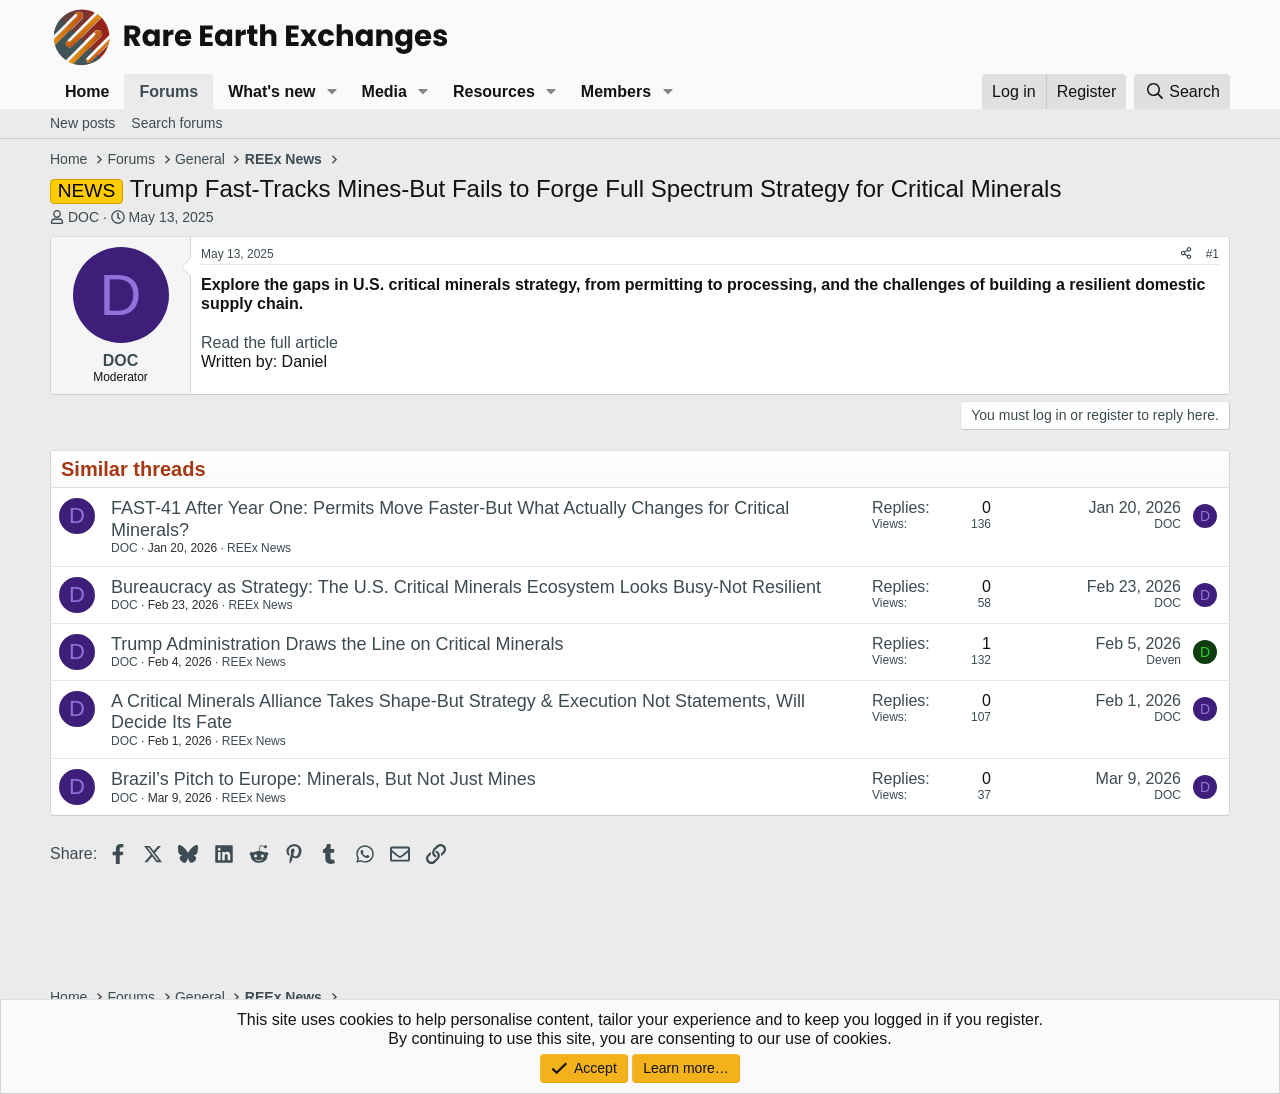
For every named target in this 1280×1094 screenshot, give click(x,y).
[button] (331, 91)
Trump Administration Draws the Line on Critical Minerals (337, 644)
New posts (82, 123)
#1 (1212, 254)
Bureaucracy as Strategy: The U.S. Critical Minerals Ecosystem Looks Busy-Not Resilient (466, 587)
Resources (494, 91)
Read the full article (269, 342)
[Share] (1186, 254)
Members (616, 91)
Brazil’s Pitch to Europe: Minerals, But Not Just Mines (323, 779)
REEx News (259, 548)
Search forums (176, 123)
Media (384, 91)
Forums (168, 91)
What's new (271, 91)
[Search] (1182, 91)
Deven (1163, 660)
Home (87, 91)
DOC (83, 217)
